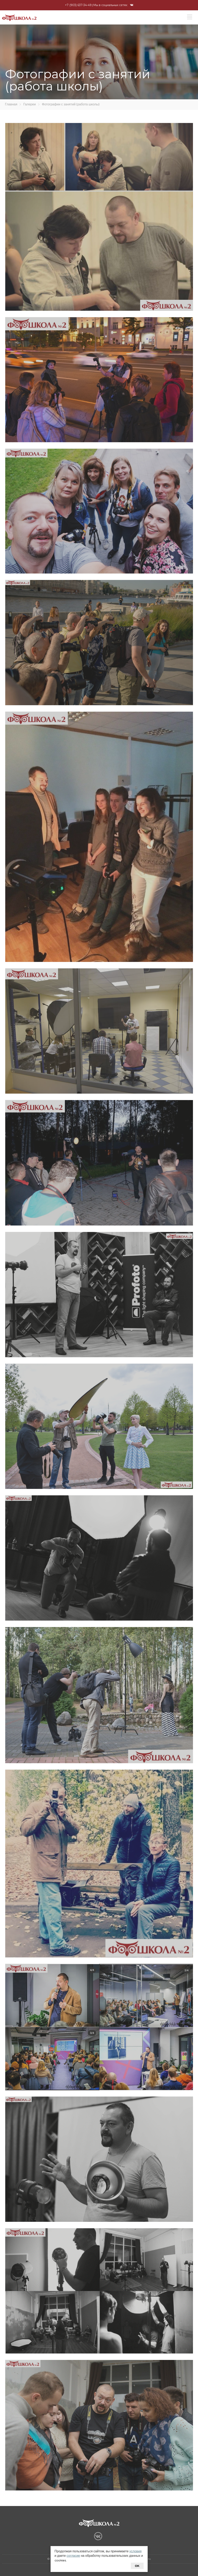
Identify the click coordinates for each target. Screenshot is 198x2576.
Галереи (29, 104)
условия (135, 2551)
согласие (73, 2556)
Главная (11, 104)
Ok (137, 2566)
